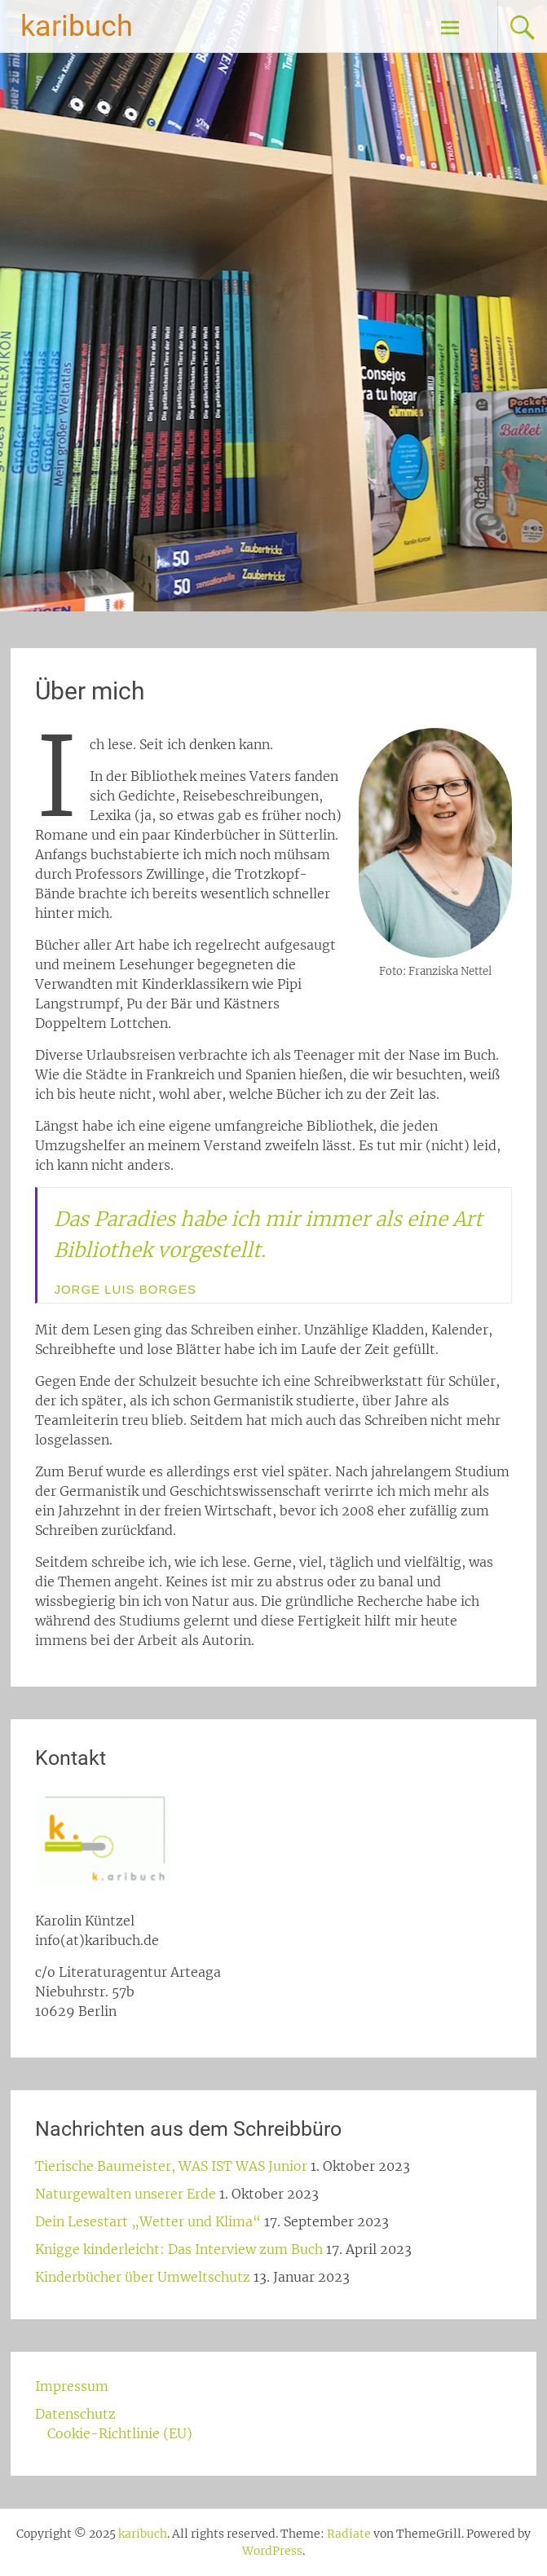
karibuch (76, 26)
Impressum (71, 2386)
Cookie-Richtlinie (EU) (119, 2433)
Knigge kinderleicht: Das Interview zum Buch (179, 2249)
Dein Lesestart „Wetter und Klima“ (148, 2221)
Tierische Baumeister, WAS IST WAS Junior (171, 2166)
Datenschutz (75, 2414)
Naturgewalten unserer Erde (125, 2194)
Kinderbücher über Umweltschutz (142, 2277)
